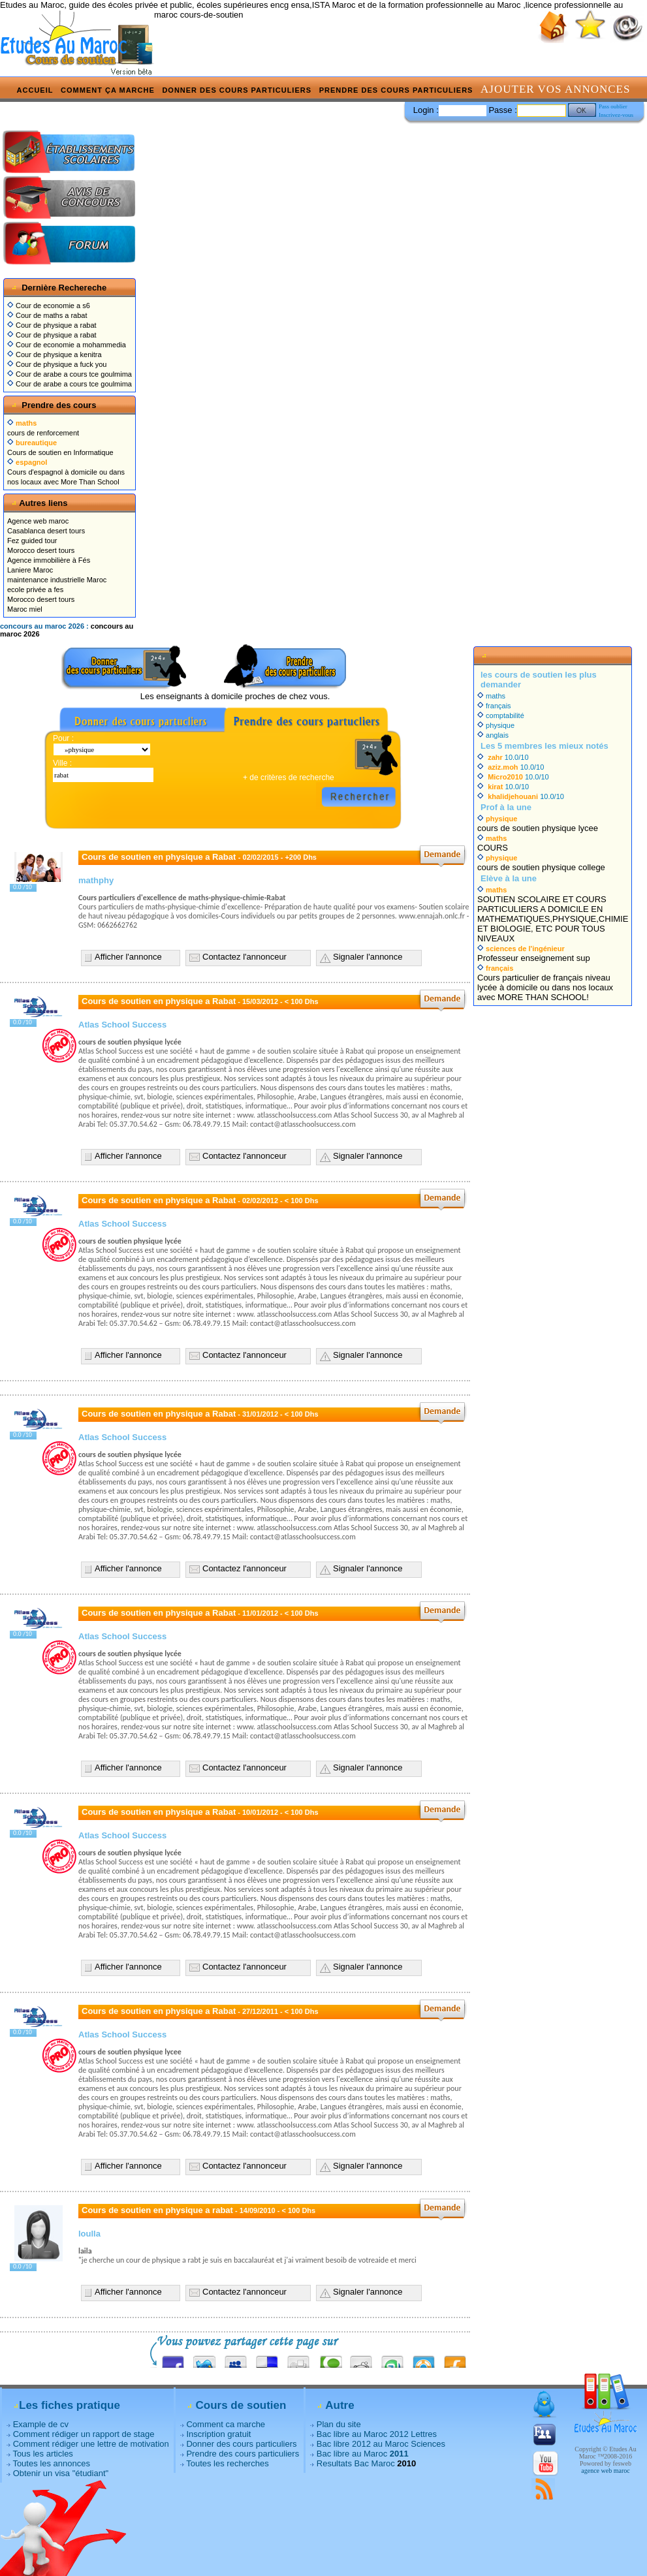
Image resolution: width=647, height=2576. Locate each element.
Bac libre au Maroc (363, 2453)
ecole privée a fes (35, 589)
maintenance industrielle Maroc (56, 580)
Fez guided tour (32, 540)
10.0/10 (503, 757)
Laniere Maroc (30, 570)
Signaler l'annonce (368, 957)
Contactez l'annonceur (244, 957)
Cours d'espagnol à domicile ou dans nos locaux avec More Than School (66, 472)
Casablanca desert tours (46, 531)
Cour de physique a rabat (52, 325)
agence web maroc (605, 2470)
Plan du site (339, 2424)
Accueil (35, 90)
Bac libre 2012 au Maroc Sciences (381, 2444)
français (494, 706)
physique (495, 725)
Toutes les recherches (227, 2463)
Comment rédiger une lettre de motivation (91, 2444)
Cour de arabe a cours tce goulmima (69, 374)
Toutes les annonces (51, 2463)
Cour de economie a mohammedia (66, 345)
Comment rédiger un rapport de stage (84, 2434)
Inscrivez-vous (616, 115)
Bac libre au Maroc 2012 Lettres (377, 2434)
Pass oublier (613, 106)
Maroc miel (24, 609)
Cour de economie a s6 (48, 305)
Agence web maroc (38, 521)
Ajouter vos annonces (555, 89)
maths (491, 696)
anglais (493, 735)
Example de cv (41, 2424)
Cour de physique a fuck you (56, 364)
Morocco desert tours (40, 550)
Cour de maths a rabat (47, 315)
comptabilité (500, 715)
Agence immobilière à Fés (48, 560)
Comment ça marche (108, 90)
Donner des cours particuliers (236, 90)
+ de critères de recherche (288, 777)
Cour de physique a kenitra (54, 354)
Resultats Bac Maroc (356, 2463)
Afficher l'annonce (128, 957)
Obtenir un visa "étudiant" (61, 2473)
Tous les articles (42, 2453)
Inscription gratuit (218, 2434)
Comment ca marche (225, 2424)
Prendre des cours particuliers (396, 90)
